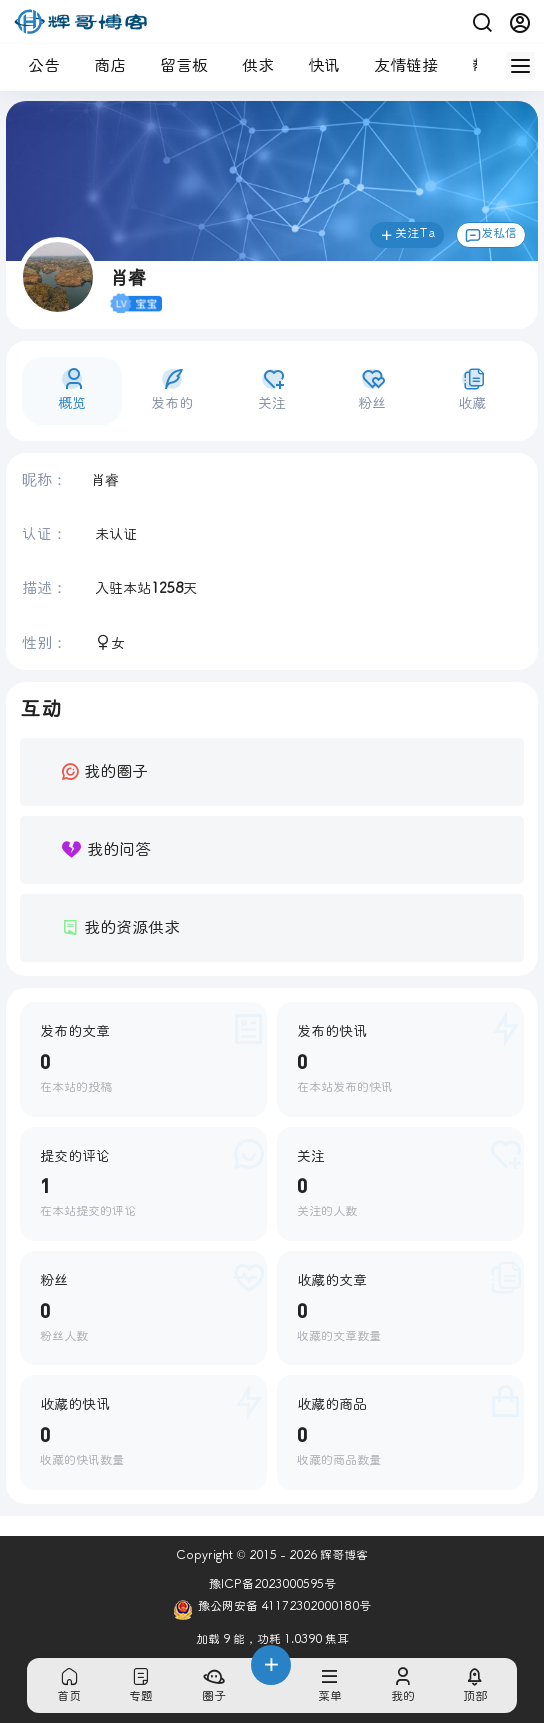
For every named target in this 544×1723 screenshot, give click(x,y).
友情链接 (398, 65)
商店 (102, 65)
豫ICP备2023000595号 (272, 1584)
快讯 (316, 65)
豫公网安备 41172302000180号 (272, 1610)
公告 (36, 65)
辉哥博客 (342, 1555)
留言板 (176, 65)
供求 (250, 65)
